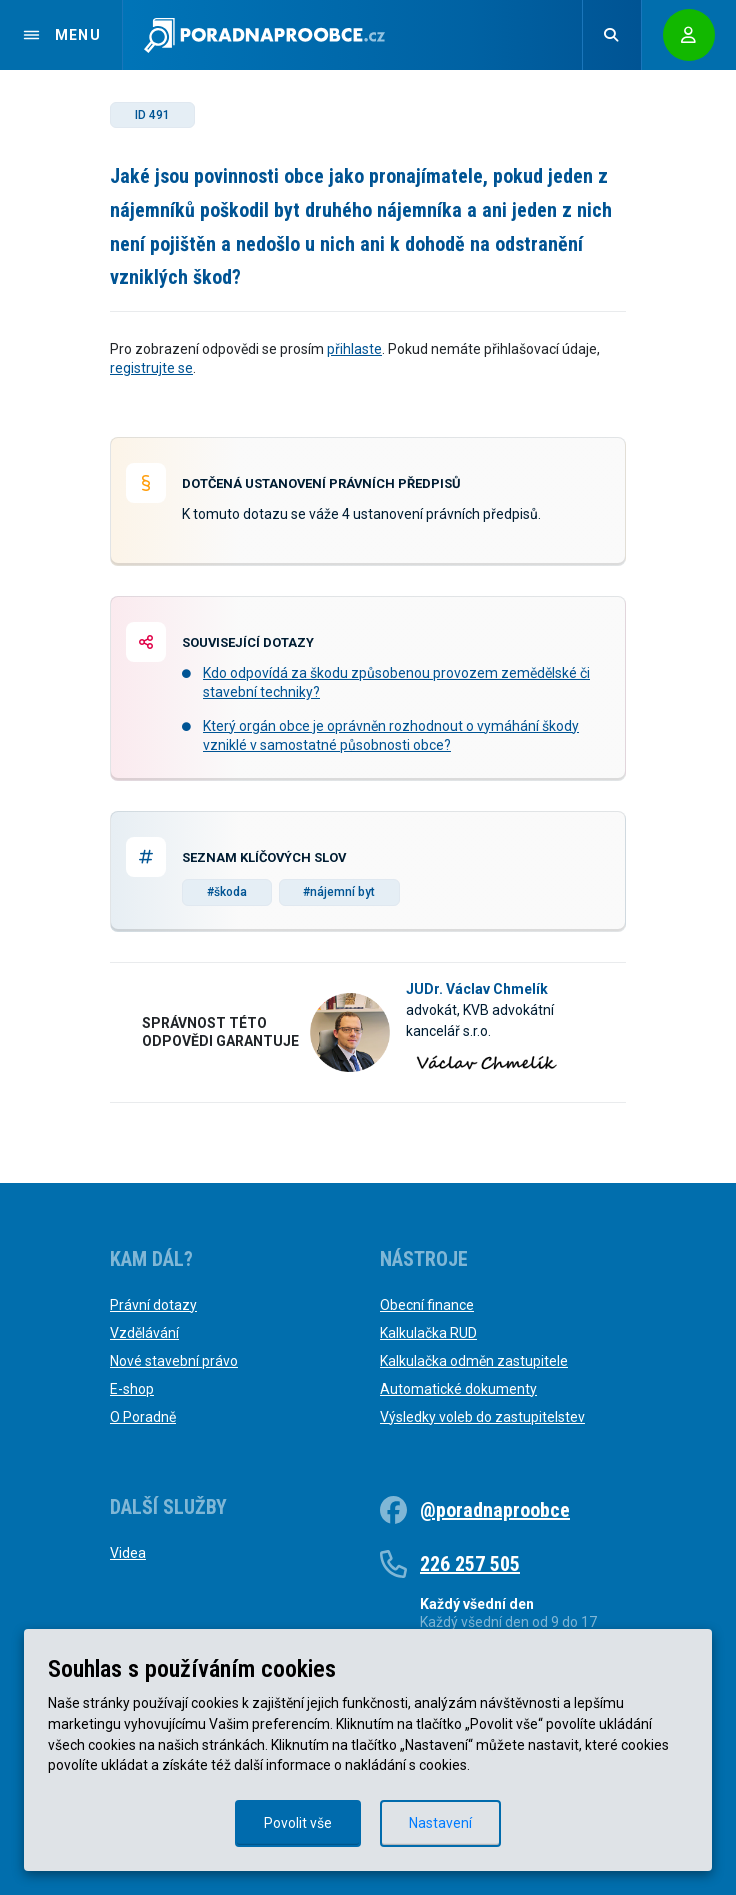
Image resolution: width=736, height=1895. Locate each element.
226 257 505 (470, 1564)
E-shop (132, 1389)
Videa (128, 1553)
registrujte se (151, 368)
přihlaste (354, 349)
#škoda (227, 892)
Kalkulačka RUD (428, 1333)
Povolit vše (298, 1823)
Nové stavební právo (174, 1361)
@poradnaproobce (495, 1510)
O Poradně (143, 1417)
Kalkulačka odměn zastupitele (474, 1361)
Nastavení (440, 1823)
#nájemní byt (339, 892)
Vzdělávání (144, 1333)
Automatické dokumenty (458, 1389)
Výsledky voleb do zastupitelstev (482, 1417)
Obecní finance (427, 1305)
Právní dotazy (153, 1305)
